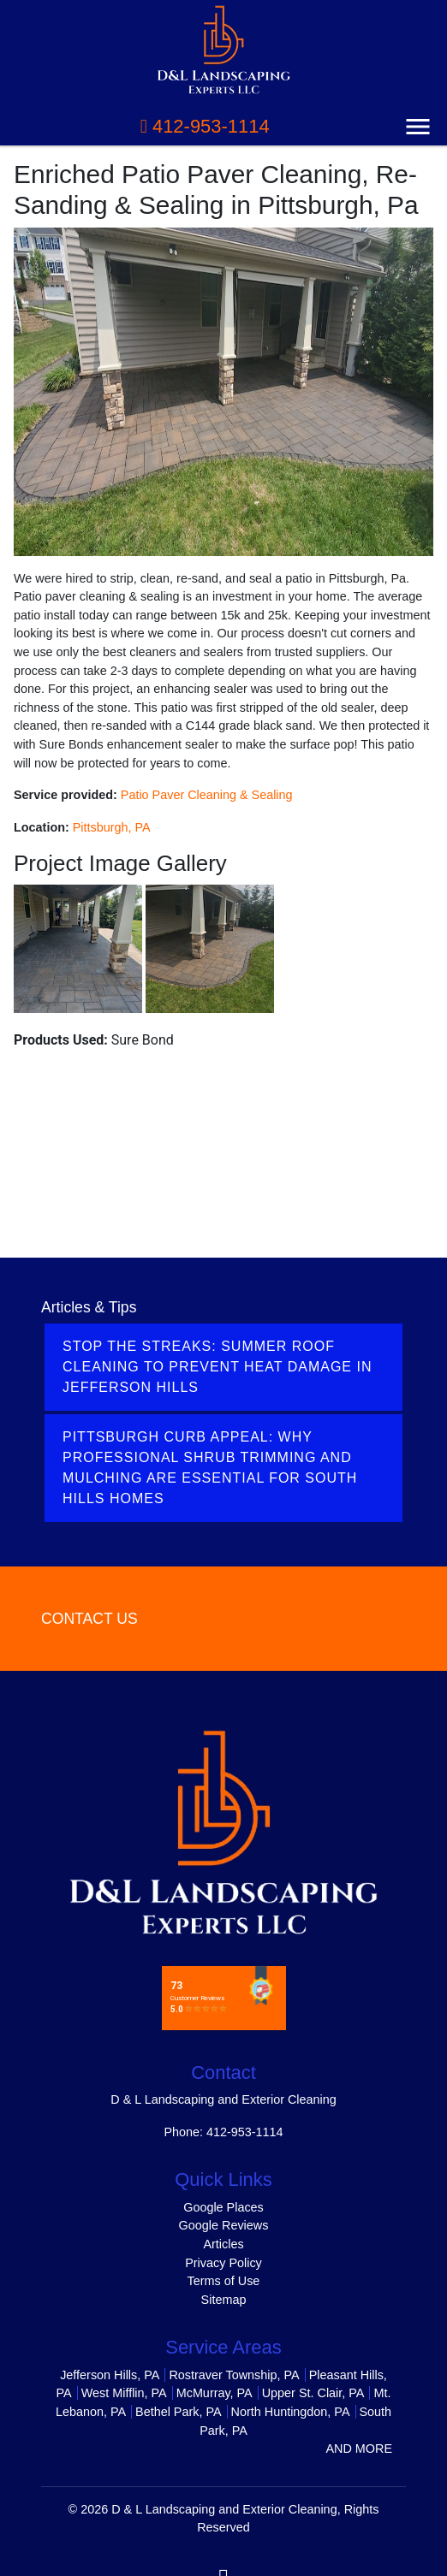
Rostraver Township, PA (234, 2375)
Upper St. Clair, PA (313, 2393)
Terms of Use (224, 2281)
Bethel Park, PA (178, 2412)
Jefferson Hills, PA (109, 2375)
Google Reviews (224, 2225)
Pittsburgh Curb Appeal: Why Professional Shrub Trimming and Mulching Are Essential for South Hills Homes (210, 1468)
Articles (223, 2244)
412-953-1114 (205, 126)
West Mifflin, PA (124, 2393)
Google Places (223, 2207)
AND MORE (358, 2448)
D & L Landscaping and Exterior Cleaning (224, 2509)
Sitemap (224, 2300)
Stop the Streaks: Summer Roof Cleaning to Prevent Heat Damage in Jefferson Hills (217, 1367)
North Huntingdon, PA (290, 2412)
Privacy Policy (223, 2263)
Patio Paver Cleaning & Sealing (207, 795)
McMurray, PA (214, 2393)
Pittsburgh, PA (112, 827)
